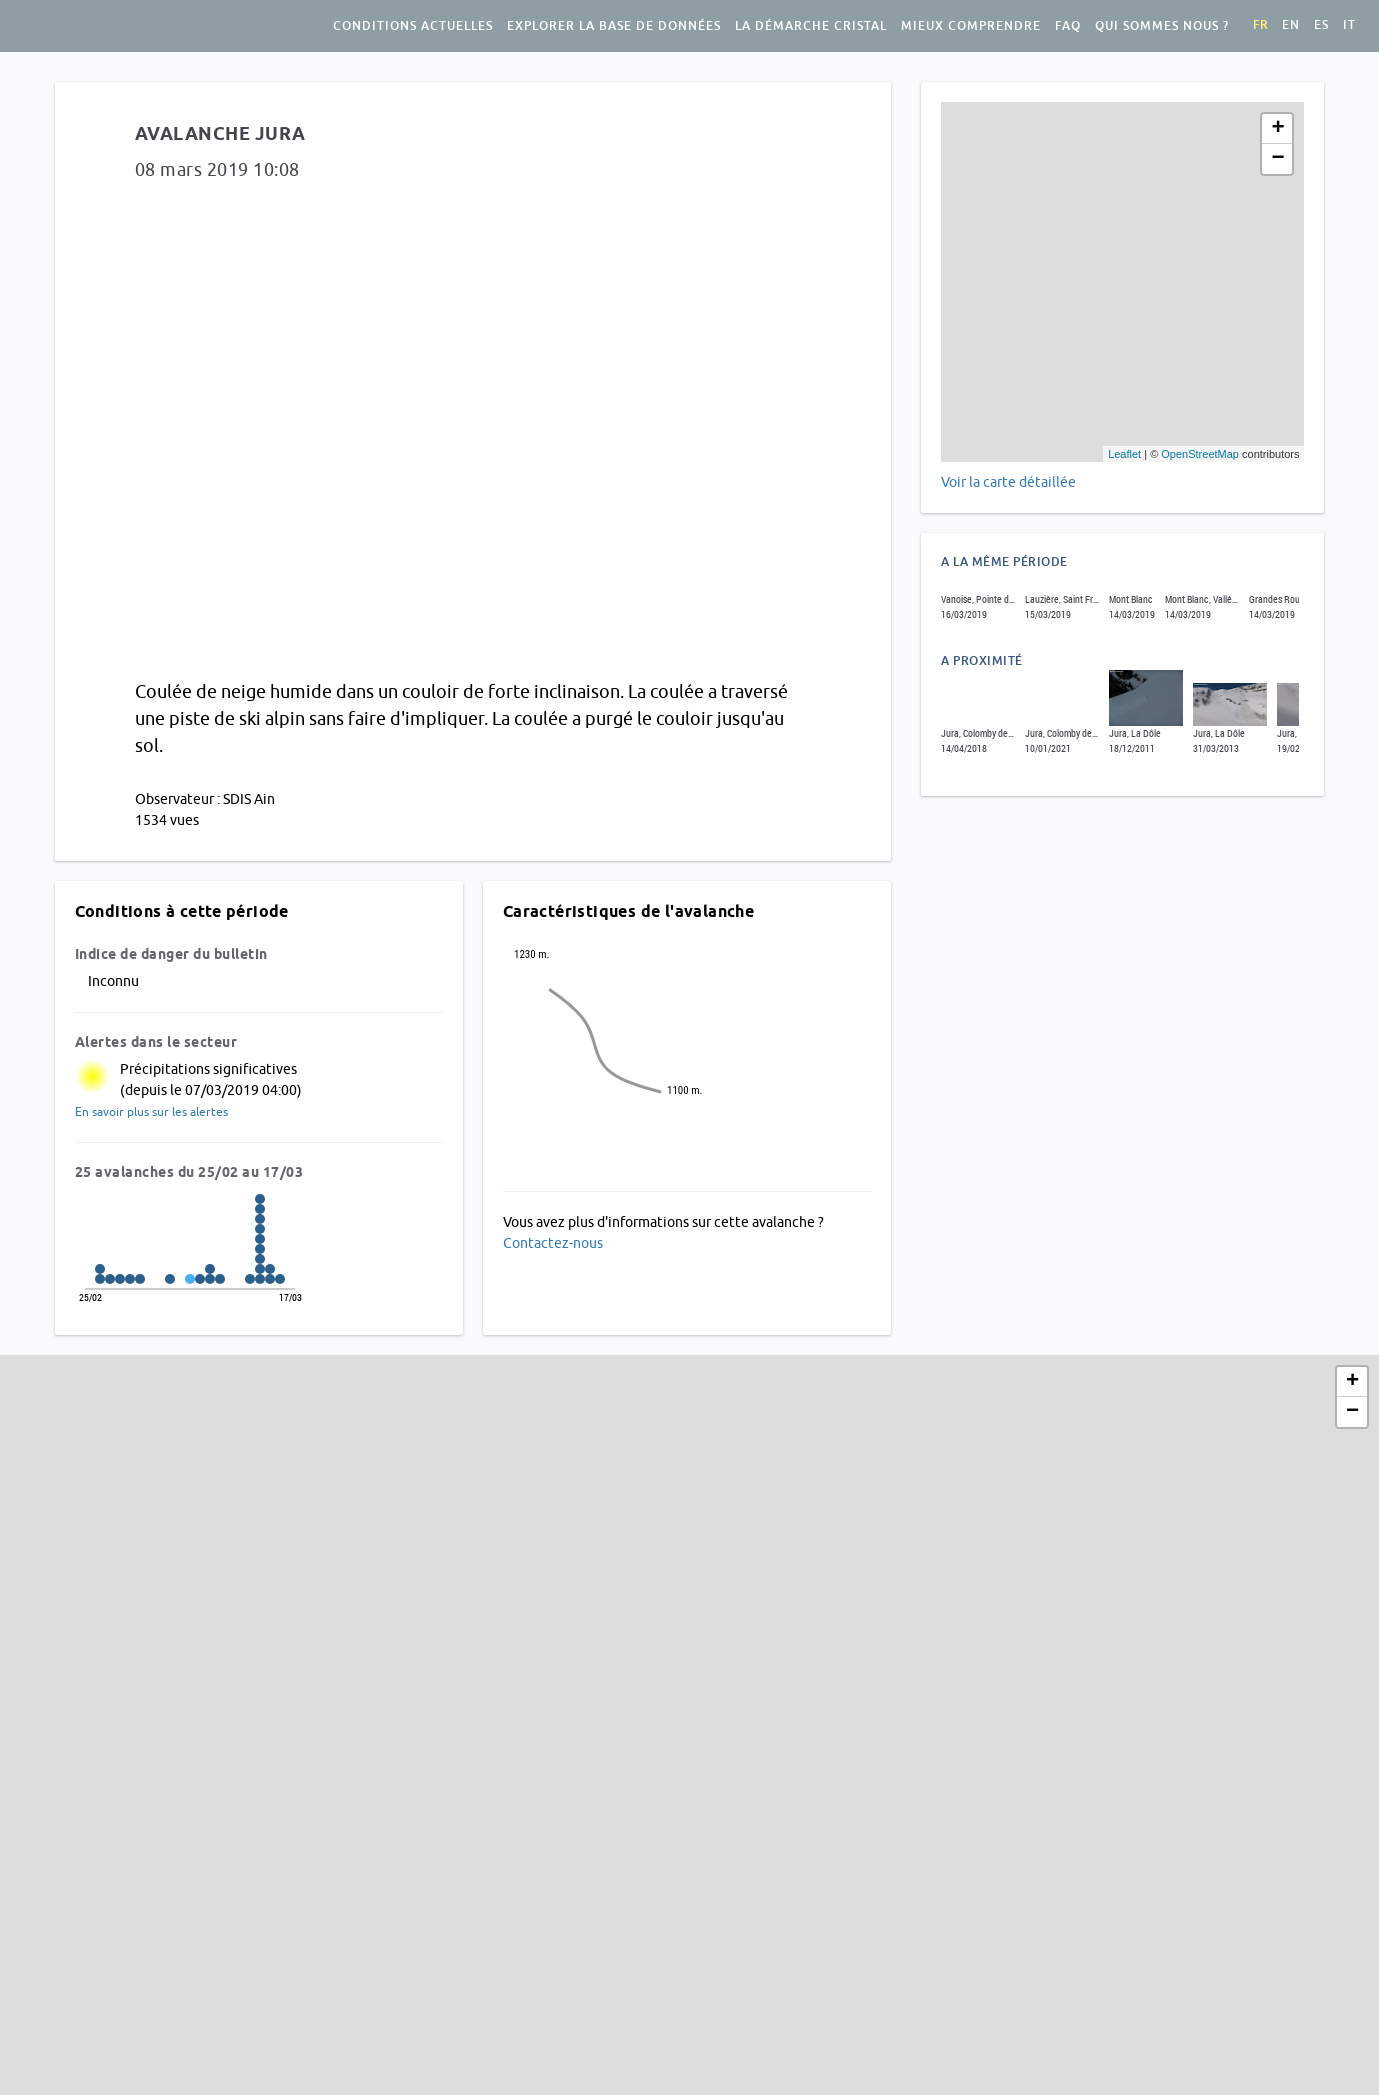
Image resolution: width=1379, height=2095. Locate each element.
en (1291, 25)
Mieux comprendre (971, 26)
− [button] (1277, 159)
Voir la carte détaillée (1008, 482)
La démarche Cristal (811, 26)
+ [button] (1277, 129)
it (1349, 25)
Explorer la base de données (614, 26)
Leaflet (1124, 454)
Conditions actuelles (413, 26)
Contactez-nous (553, 1243)
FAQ (1068, 26)
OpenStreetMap (1200, 454)
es (1321, 25)
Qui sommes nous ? (1162, 26)
